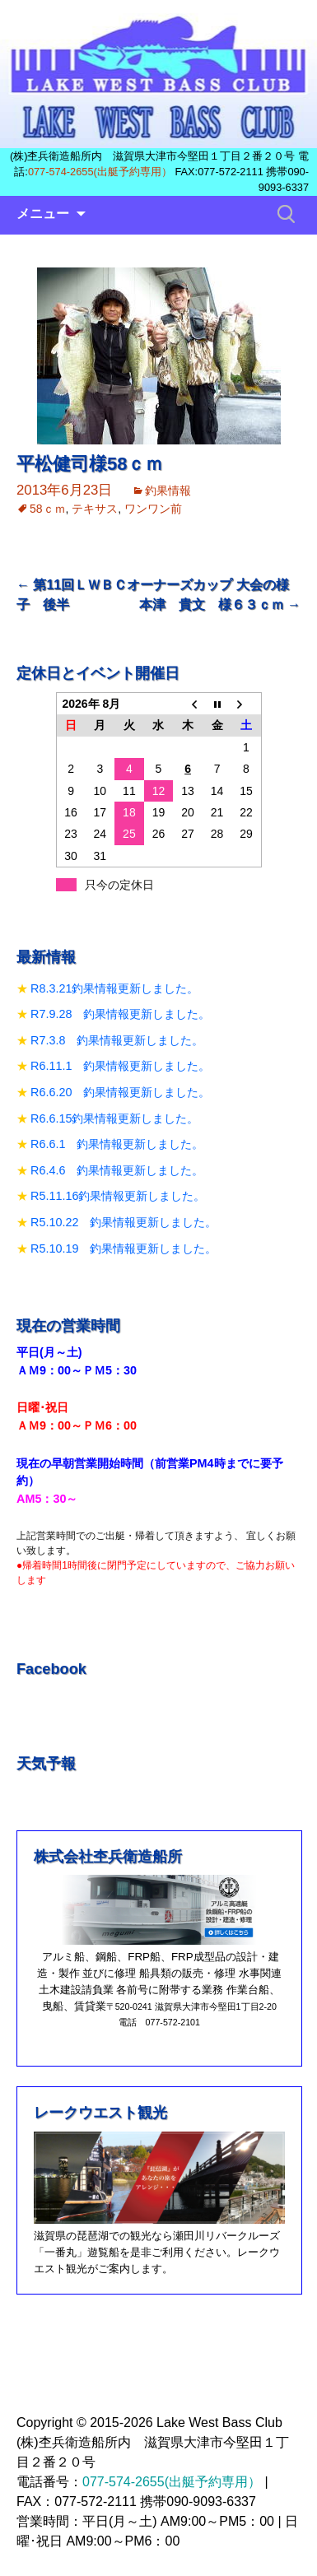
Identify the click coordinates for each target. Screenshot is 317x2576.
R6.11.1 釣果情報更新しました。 (120, 1065)
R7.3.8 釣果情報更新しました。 (116, 1040)
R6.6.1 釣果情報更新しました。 (116, 1144)
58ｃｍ (48, 508)
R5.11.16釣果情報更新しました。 (117, 1195)
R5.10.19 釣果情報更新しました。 (123, 1248)
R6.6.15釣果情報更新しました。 (114, 1118)
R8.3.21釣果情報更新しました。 (114, 988)
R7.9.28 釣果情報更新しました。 (120, 1014)
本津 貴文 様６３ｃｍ (220, 604)
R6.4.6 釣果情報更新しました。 (116, 1170)
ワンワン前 (153, 508)
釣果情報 (168, 490)
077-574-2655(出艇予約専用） (100, 171)
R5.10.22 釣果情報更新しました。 (123, 1222)
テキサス (95, 508)
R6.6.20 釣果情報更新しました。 (120, 1092)
